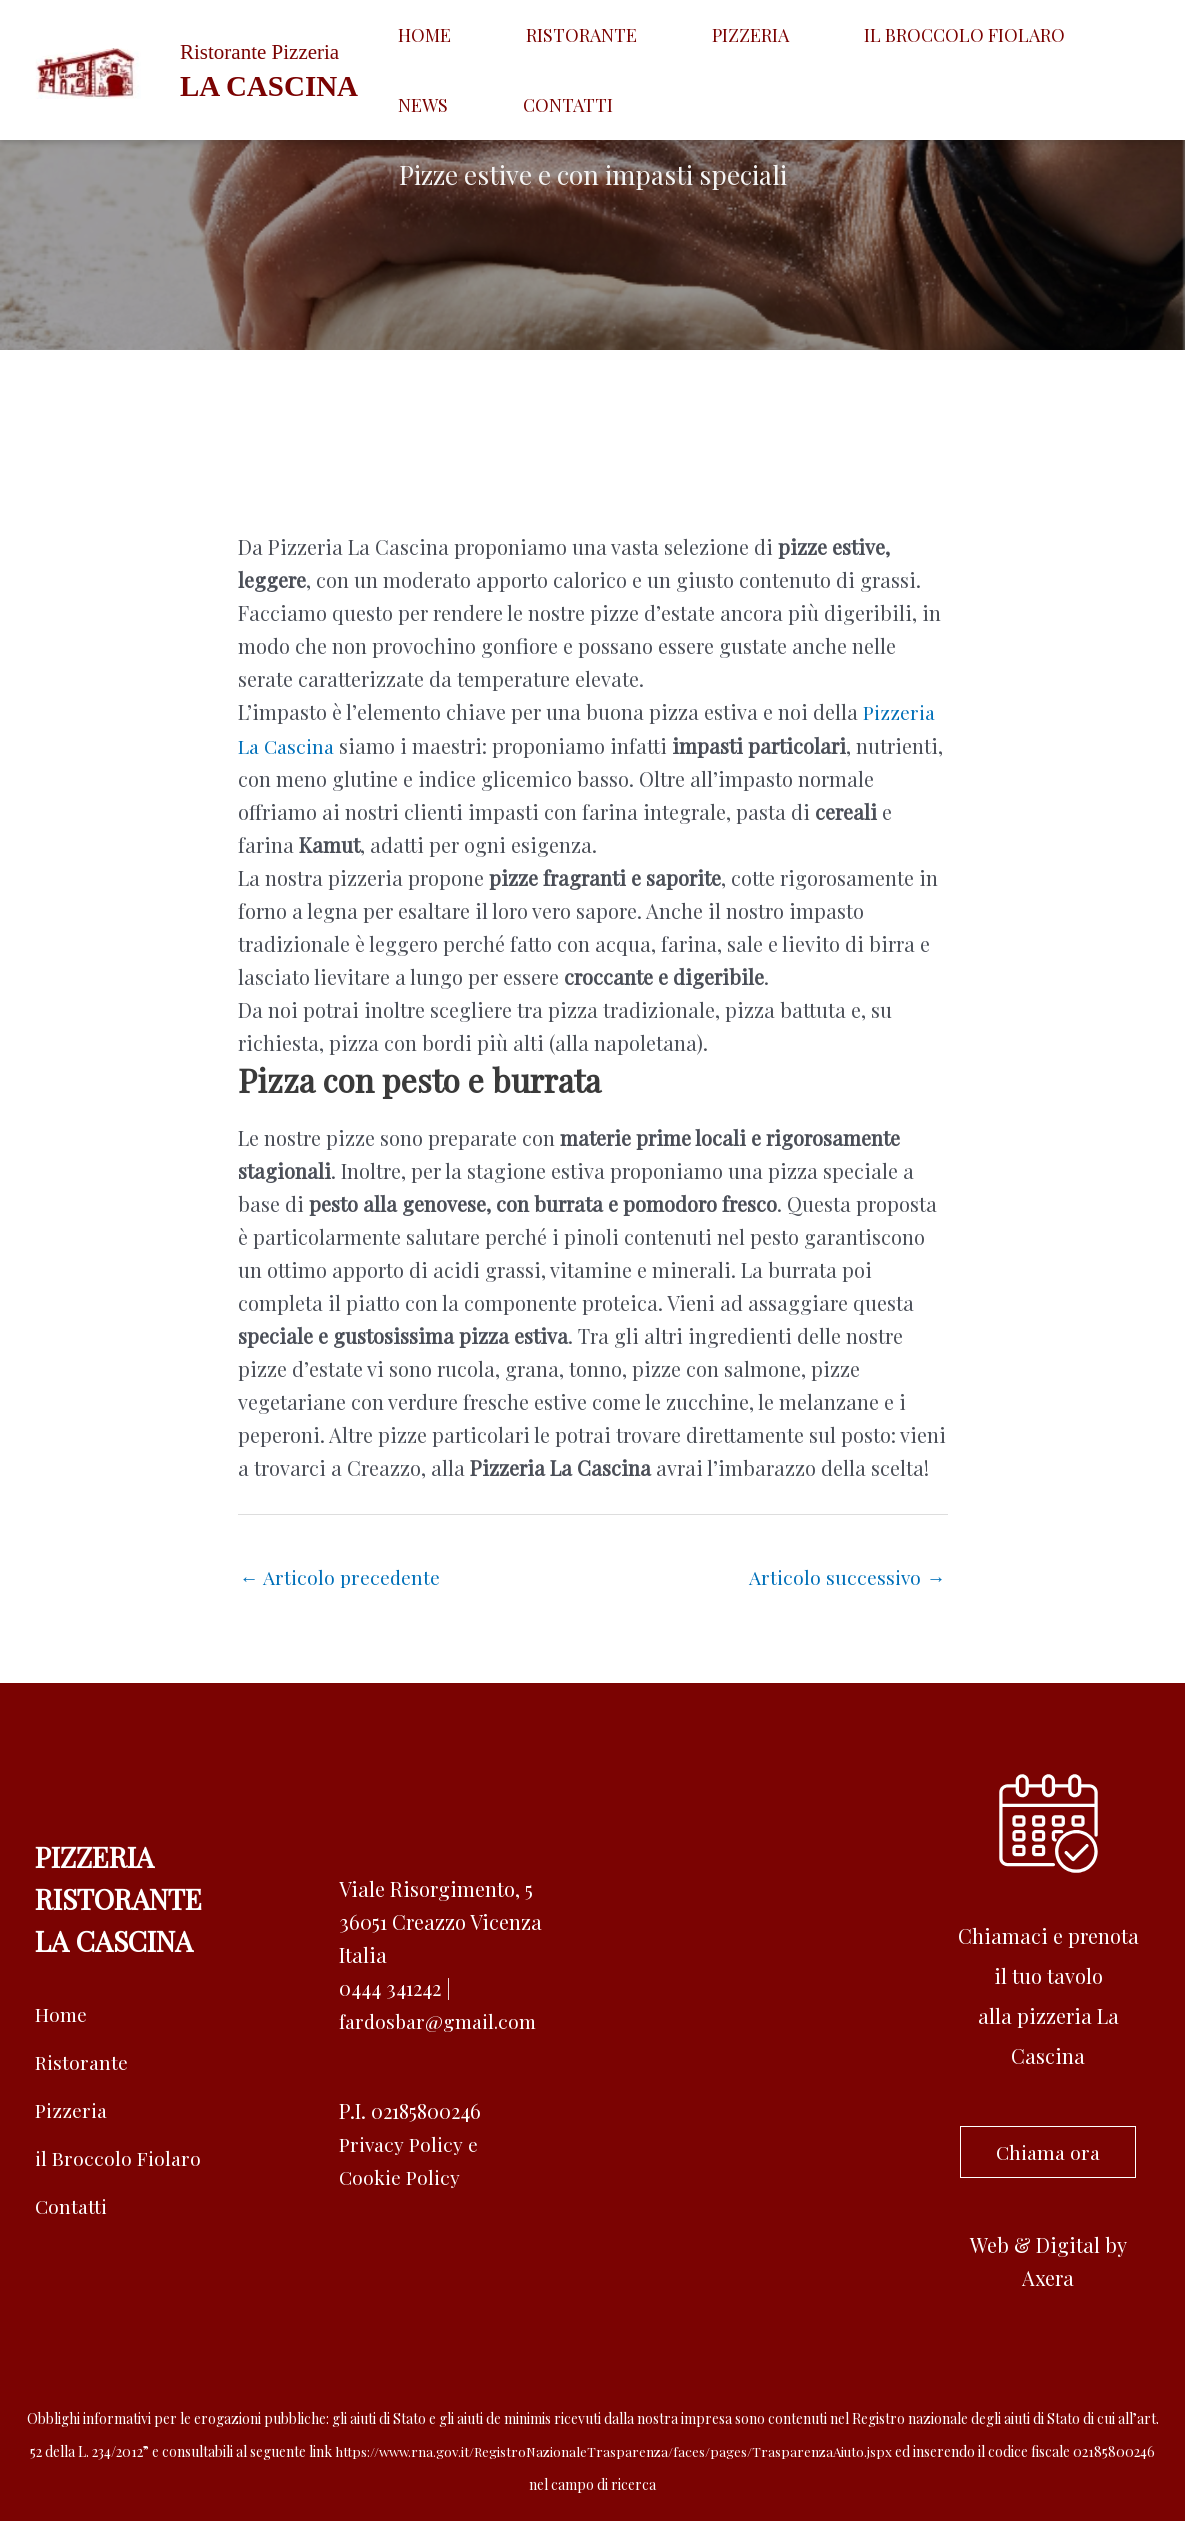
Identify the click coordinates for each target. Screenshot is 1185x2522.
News (986, 35)
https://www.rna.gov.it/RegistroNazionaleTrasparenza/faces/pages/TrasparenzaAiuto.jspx (613, 2452)
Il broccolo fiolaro (825, 35)
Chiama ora (1048, 2152)
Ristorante (522, 35)
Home (405, 35)
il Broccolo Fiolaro (118, 2158)
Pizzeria (651, 35)
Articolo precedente (341, 1577)
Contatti (424, 105)
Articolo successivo (846, 1577)
